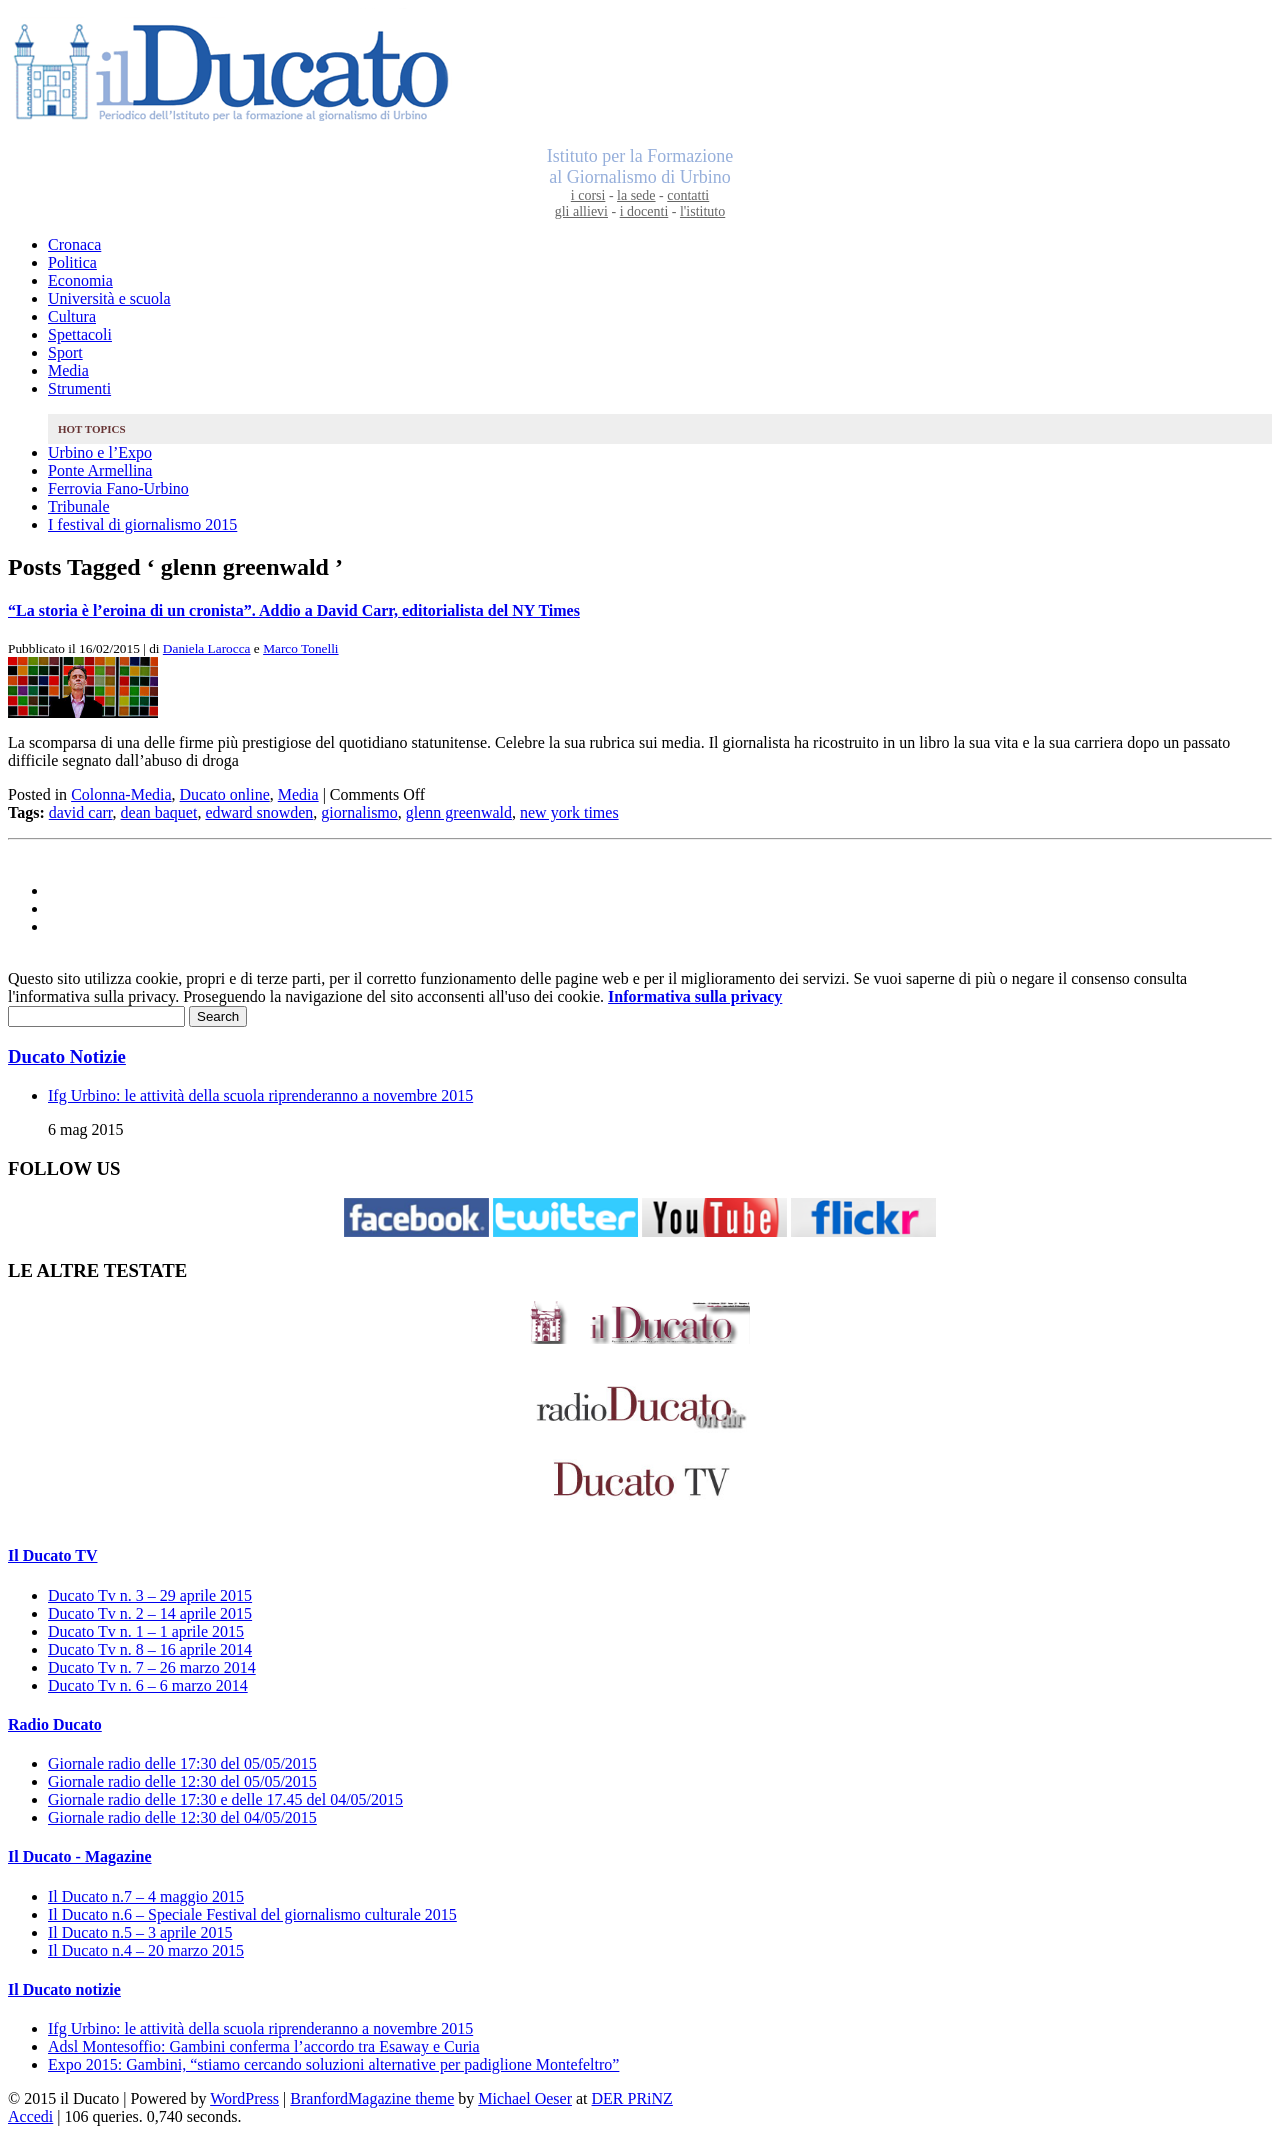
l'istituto (702, 211)
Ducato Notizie (67, 1056)
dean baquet (159, 812)
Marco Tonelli (300, 648)
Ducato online (225, 794)
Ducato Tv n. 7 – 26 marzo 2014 (152, 1667)
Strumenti (79, 388)
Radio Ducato (55, 1724)
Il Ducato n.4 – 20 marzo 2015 (146, 1950)
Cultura (72, 316)
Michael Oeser (525, 2098)
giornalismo (359, 812)
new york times (569, 812)
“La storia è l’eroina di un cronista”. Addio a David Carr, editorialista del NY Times (294, 610)
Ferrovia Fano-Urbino (118, 488)
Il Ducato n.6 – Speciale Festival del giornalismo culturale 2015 (252, 1914)
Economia (80, 280)
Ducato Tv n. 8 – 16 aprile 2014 (150, 1649)
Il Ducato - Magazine (80, 1856)
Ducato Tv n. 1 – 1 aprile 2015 (146, 1631)
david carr (81, 812)
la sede (636, 195)
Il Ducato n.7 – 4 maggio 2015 (146, 1896)
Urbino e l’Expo (100, 452)
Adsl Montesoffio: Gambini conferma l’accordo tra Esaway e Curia (264, 2046)
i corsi (588, 195)
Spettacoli (80, 334)
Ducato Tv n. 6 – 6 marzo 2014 (148, 1685)
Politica (72, 262)
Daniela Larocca (207, 648)
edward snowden (259, 812)
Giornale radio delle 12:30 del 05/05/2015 (182, 1781)
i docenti (644, 211)
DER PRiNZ (632, 2098)
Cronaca (74, 244)
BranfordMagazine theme (372, 2098)
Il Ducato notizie (64, 1989)
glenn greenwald (459, 812)
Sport (65, 352)
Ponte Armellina (100, 470)
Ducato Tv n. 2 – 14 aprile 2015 (150, 1613)
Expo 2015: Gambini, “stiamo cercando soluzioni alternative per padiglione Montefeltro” (333, 2064)
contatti (688, 195)
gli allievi (581, 211)
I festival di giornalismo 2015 (142, 524)
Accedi (30, 2116)
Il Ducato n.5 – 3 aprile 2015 (140, 1932)
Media (68, 370)
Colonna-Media (121, 794)
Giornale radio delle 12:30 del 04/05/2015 (182, 1817)
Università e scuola (109, 298)
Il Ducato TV (53, 1555)
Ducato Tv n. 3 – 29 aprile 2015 (150, 1595)
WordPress (244, 2098)
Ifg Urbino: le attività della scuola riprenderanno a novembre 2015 (260, 1095)
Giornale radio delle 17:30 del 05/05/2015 (182, 1763)
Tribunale (79, 506)
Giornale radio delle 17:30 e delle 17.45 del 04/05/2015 (225, 1799)
